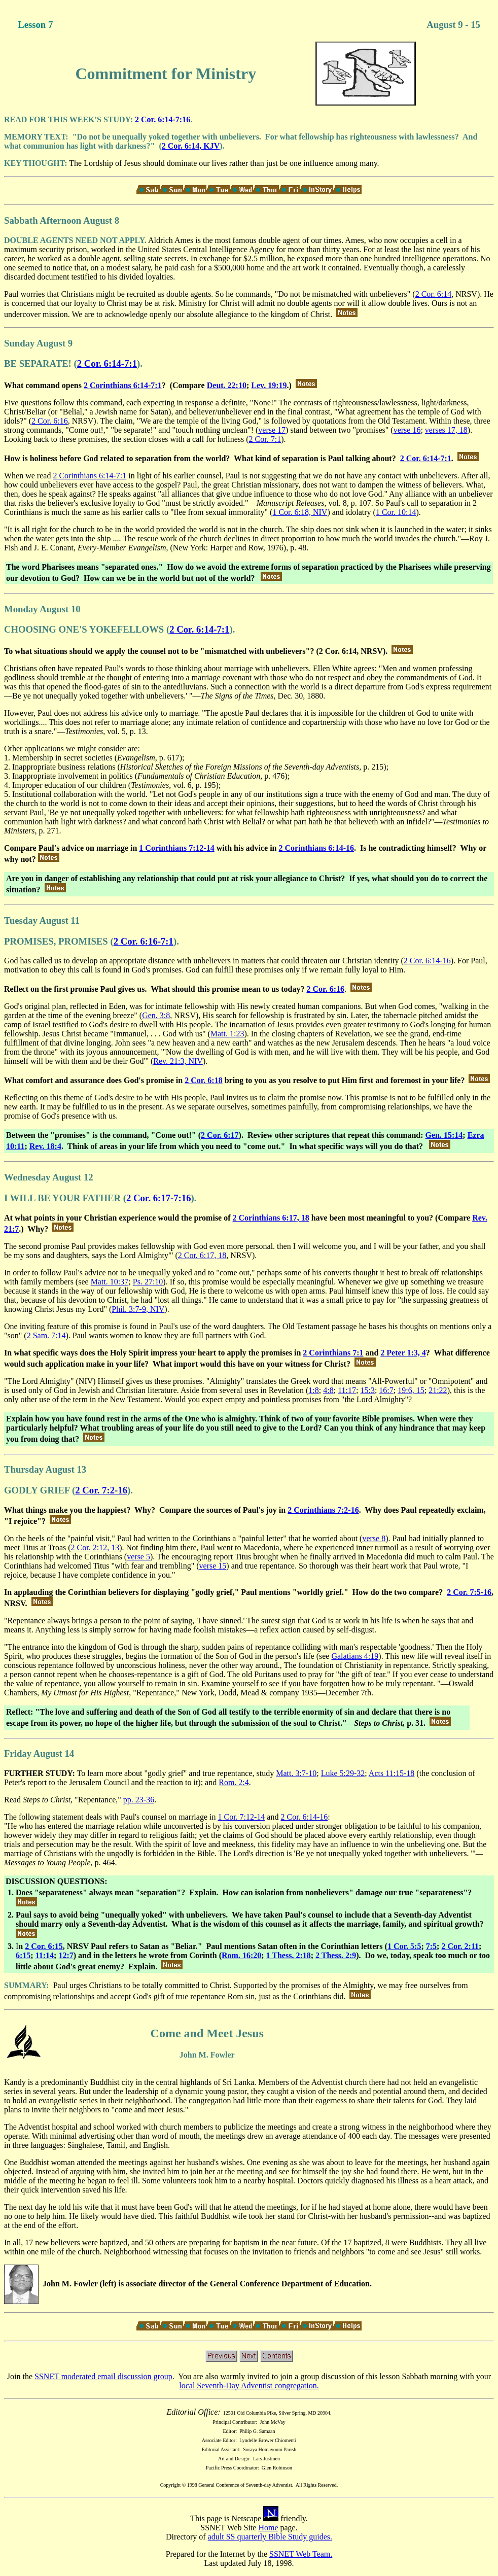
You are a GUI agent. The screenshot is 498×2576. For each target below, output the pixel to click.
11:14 (44, 1955)
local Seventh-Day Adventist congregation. (248, 2385)
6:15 (23, 1955)
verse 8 (373, 1538)
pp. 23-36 (138, 1799)
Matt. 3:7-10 (296, 1773)
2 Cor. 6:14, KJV (191, 146)
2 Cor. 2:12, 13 (95, 1547)
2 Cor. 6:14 (433, 294)
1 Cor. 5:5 (404, 1946)
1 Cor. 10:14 (396, 512)
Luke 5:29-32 (343, 1773)
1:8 (313, 1390)
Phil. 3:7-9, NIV (138, 1309)
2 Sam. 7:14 (46, 1335)
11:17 (347, 1390)
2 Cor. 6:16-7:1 (143, 941)
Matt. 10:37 (110, 1281)
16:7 (386, 1390)
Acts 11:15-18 (392, 1773)
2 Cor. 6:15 (44, 1946)
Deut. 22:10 (226, 385)
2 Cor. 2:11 (460, 1946)
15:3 (367, 1390)
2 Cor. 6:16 (49, 420)
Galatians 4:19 (354, 1656)
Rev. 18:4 (45, 1146)
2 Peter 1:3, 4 (402, 1352)
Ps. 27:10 (148, 1281)
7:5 (431, 1946)
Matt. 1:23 (227, 1033)
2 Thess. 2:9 (335, 1955)
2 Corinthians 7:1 (333, 1352)
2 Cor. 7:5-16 (469, 1592)
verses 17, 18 (446, 430)
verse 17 (272, 430)
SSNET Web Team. (300, 2554)
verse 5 (138, 1556)
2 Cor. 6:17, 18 (202, 1255)
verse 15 (213, 1565)
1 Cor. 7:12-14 (241, 1817)
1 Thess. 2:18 (288, 1955)
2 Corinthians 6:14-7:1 (123, 385)
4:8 (328, 1390)
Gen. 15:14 (444, 1135)
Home (268, 2527)
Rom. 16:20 (241, 1955)
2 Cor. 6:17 (220, 1135)
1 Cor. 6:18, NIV (299, 512)
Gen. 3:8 (156, 1015)
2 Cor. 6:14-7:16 (162, 119)
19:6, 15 (411, 1390)
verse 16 (407, 430)
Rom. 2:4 (234, 1782)
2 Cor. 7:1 (265, 439)
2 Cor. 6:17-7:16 (158, 1198)
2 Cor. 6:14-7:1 (107, 363)
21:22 (438, 1390)
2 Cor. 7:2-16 (101, 1490)
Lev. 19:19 (269, 385)
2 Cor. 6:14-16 (427, 960)
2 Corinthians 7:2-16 (323, 1510)
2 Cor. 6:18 (204, 1080)
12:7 (65, 1955)
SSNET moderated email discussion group (103, 2376)
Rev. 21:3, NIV (178, 1061)
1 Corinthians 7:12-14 (176, 848)
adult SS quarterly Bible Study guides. (270, 2536)
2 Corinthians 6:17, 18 (271, 1217)
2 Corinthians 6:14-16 (316, 848)
